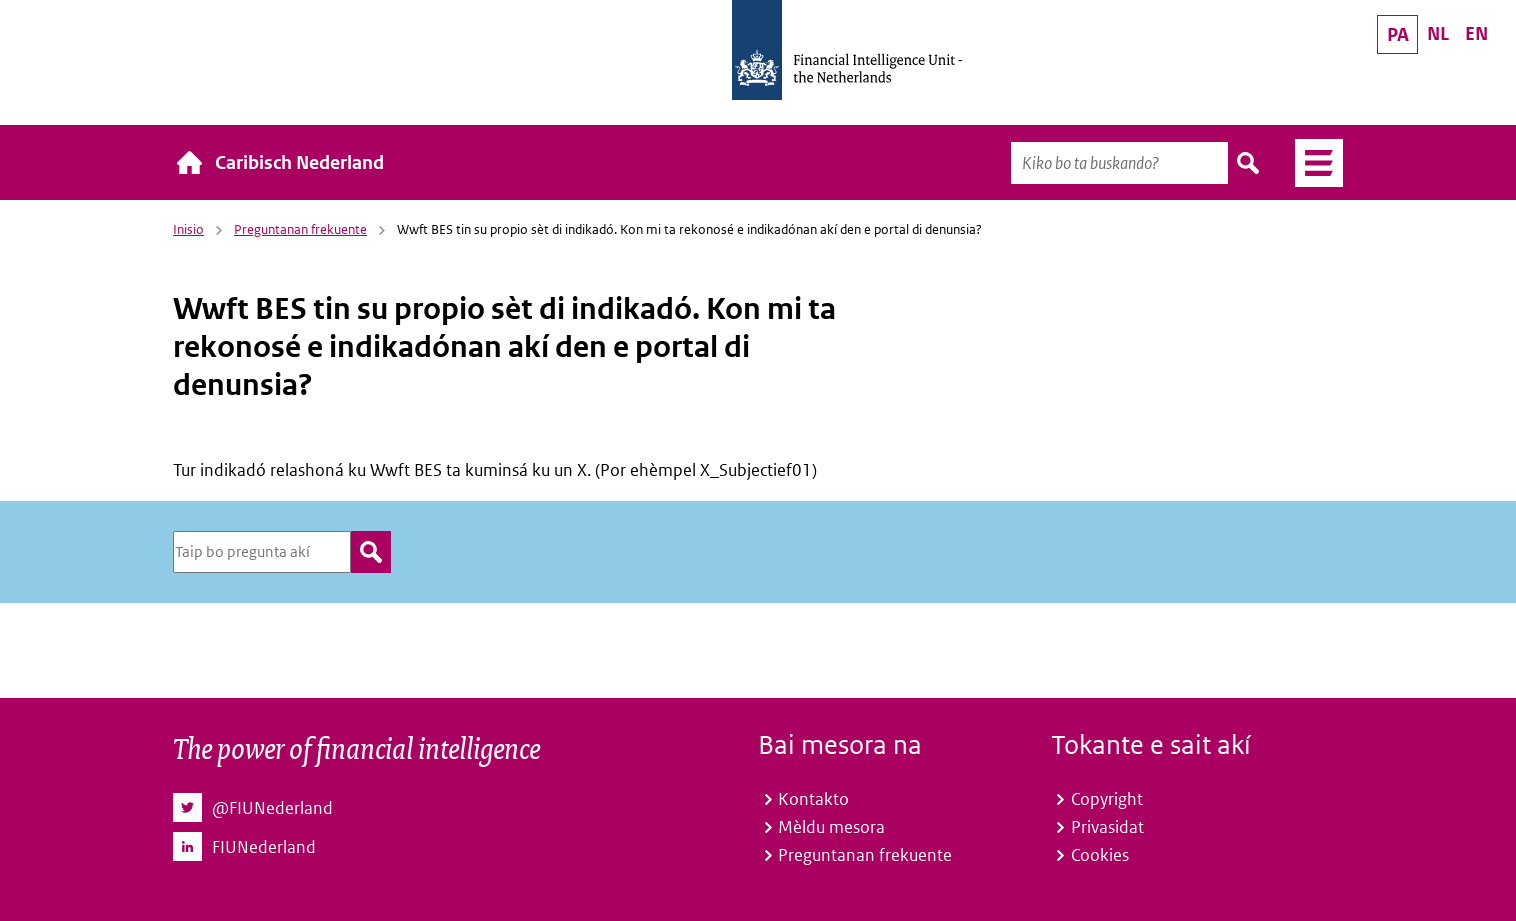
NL (1438, 33)
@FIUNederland (272, 808)
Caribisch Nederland (299, 162)
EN (1476, 33)
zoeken (371, 552)
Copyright (1107, 799)
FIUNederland (264, 847)
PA (1398, 34)
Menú (1311, 163)
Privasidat (1107, 827)
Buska (1249, 163)
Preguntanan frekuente (300, 229)
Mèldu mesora (831, 827)
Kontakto (813, 799)
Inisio (188, 229)
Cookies (1100, 855)
